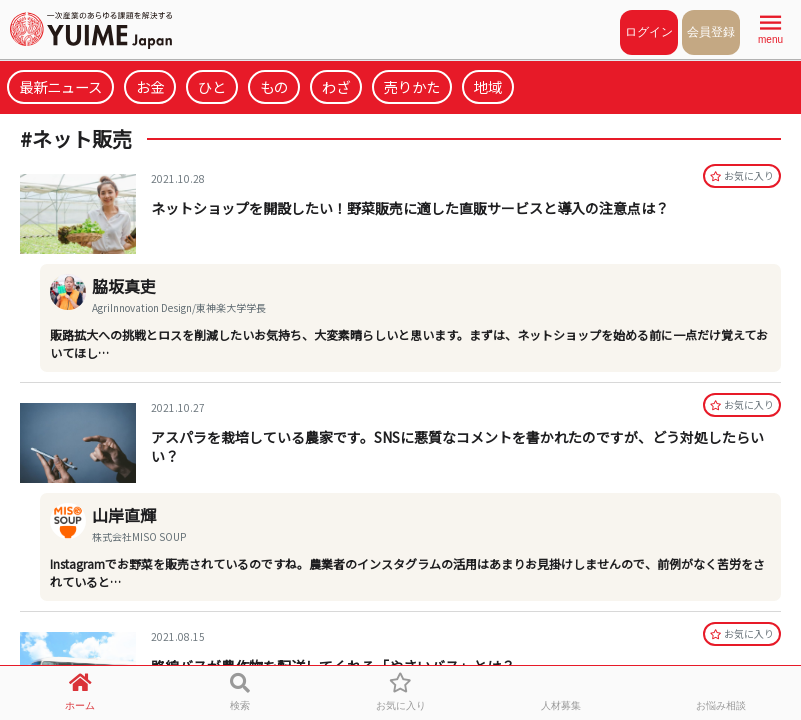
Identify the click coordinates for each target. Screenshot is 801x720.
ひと (212, 86)
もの (274, 86)
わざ (336, 86)
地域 (488, 86)
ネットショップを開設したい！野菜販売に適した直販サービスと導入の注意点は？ (410, 208)
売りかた (412, 86)
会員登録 (711, 32)
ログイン (649, 32)
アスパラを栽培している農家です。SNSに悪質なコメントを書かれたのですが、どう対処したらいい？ (457, 446)
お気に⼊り (742, 175)
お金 (150, 86)
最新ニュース (60, 86)
